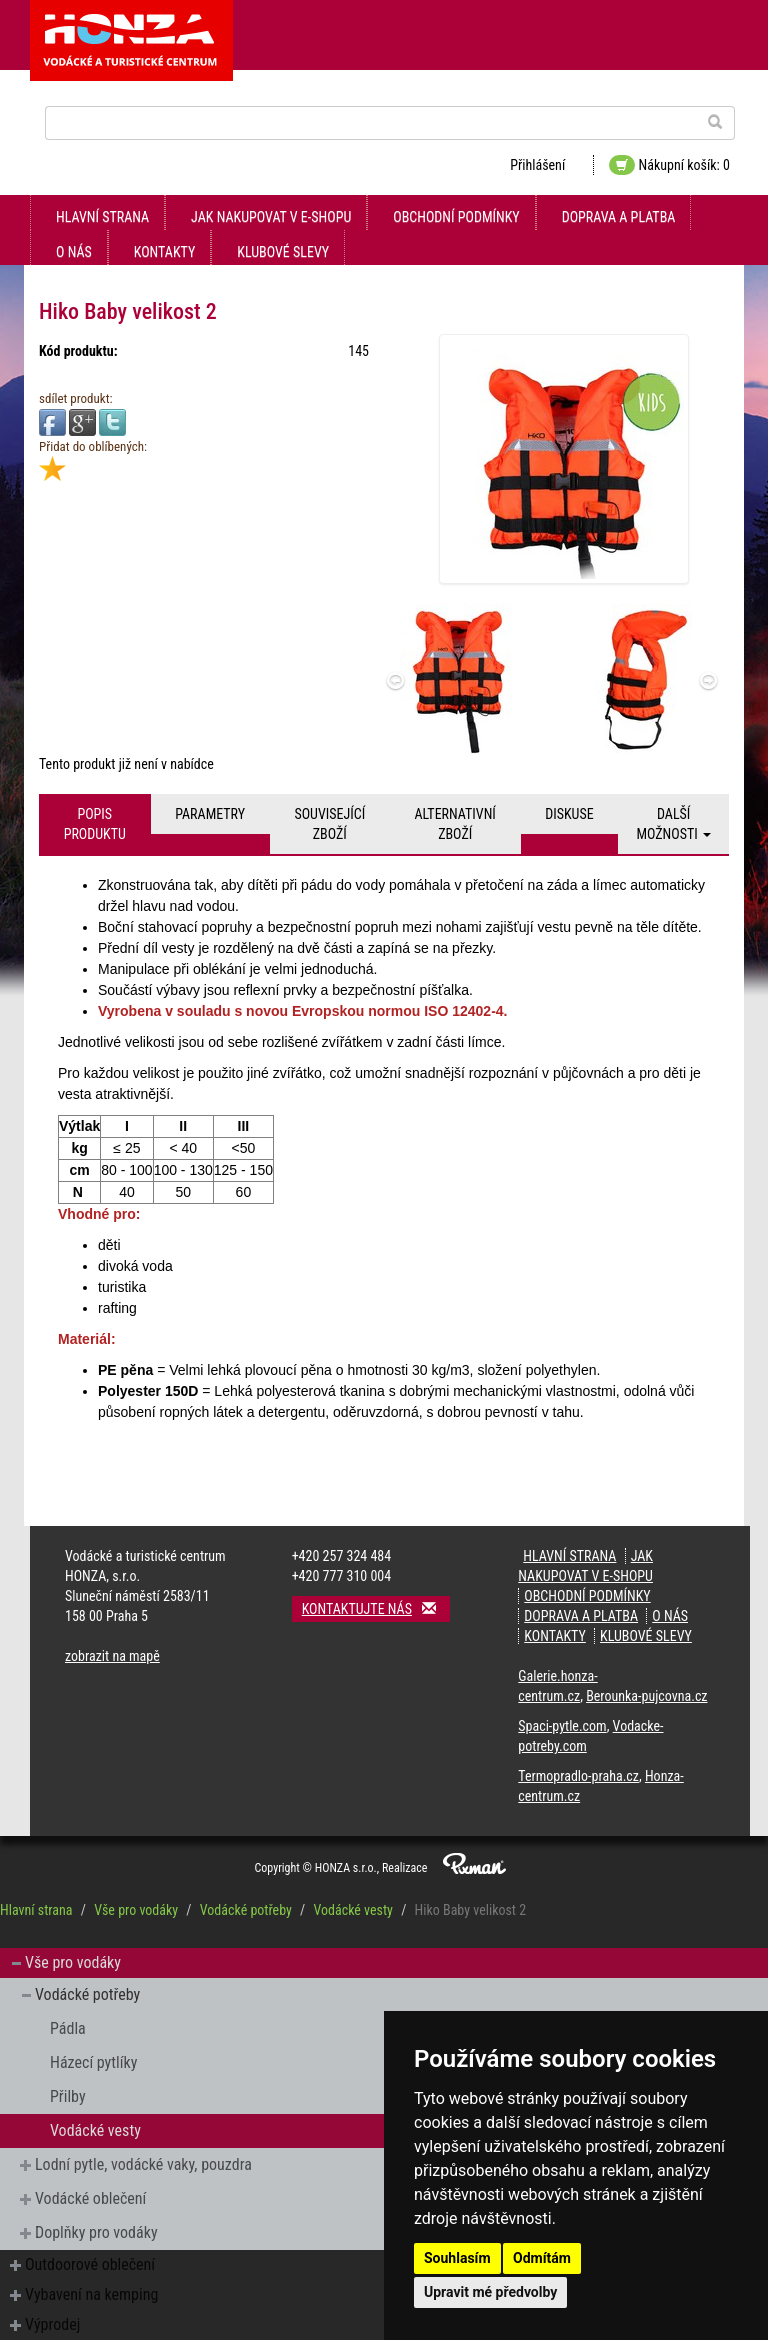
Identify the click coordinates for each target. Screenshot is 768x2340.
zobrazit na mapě (112, 1656)
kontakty (165, 252)
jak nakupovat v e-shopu (271, 217)
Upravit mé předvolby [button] (490, 2292)
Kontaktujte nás (376, 1608)
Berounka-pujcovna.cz (646, 1696)
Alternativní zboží (455, 824)
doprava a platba (619, 217)
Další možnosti (673, 824)
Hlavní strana (102, 217)
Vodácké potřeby (246, 1910)
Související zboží (329, 824)
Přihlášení (537, 165)
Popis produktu (95, 824)
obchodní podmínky (456, 217)
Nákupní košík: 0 (669, 165)
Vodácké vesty (352, 1910)
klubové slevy (283, 252)
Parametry (210, 814)
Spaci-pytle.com (562, 1726)
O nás (74, 252)
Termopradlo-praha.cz (578, 1776)
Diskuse (569, 814)
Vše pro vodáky (136, 1910)
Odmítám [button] (542, 2258)
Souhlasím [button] (457, 2258)
